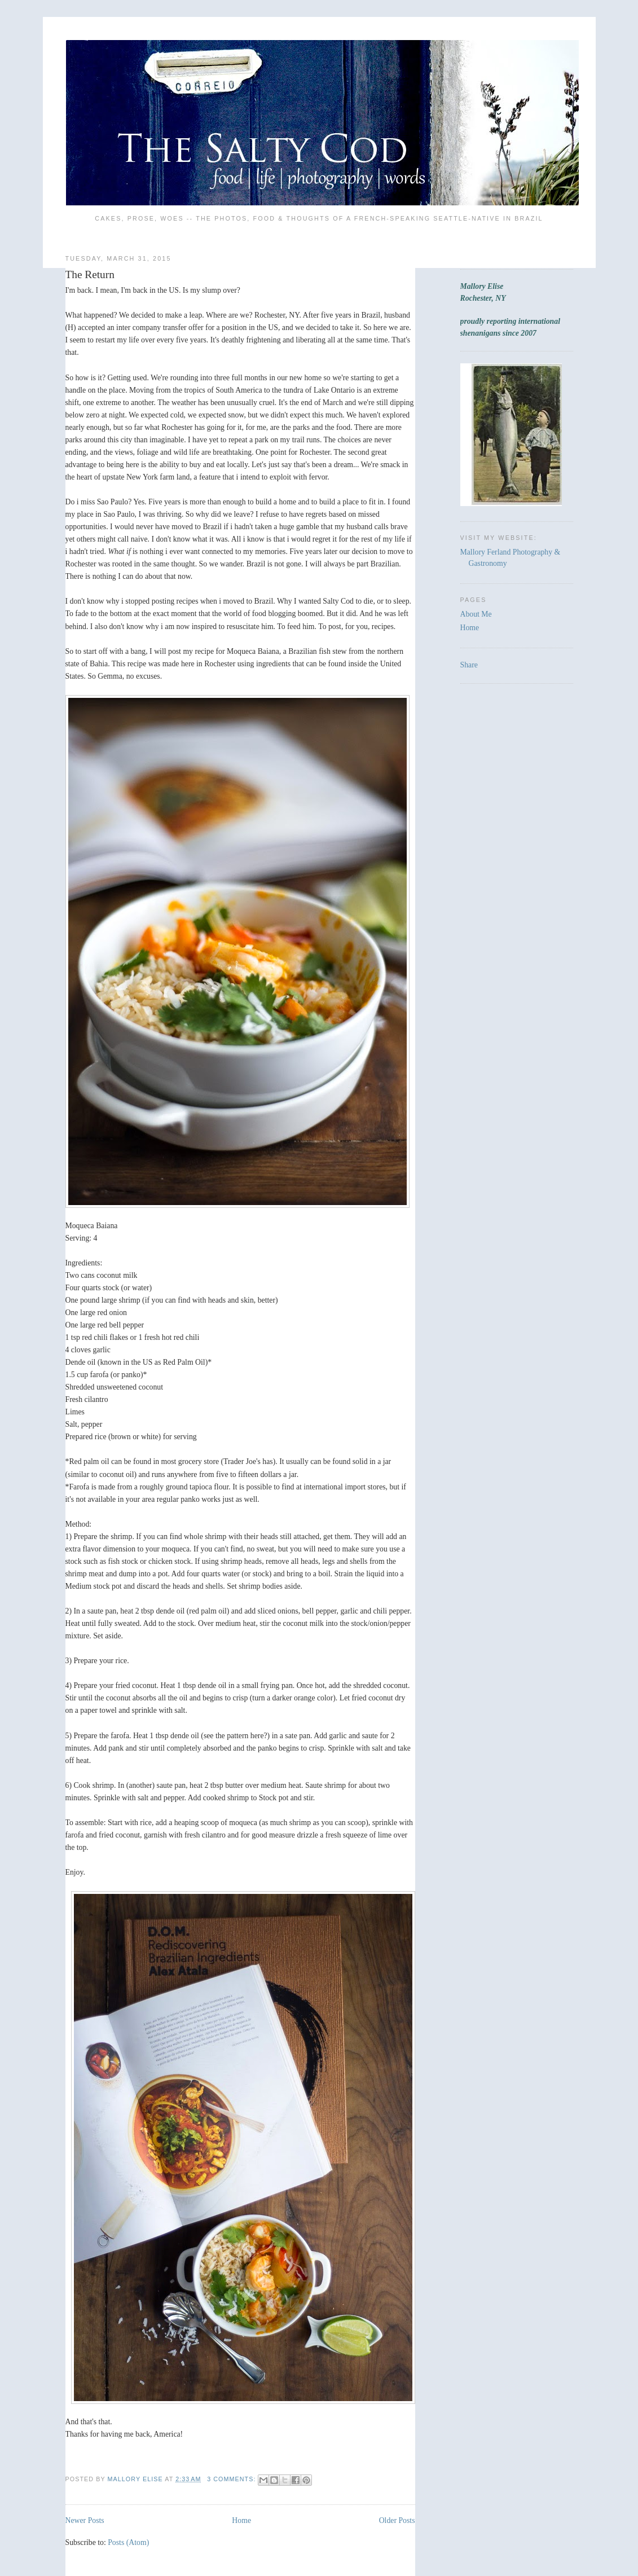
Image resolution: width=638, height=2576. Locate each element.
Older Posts (397, 2520)
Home (241, 2520)
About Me (476, 614)
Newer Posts (84, 2520)
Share (469, 665)
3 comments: (232, 2479)
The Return (90, 274)
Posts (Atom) (128, 2542)
